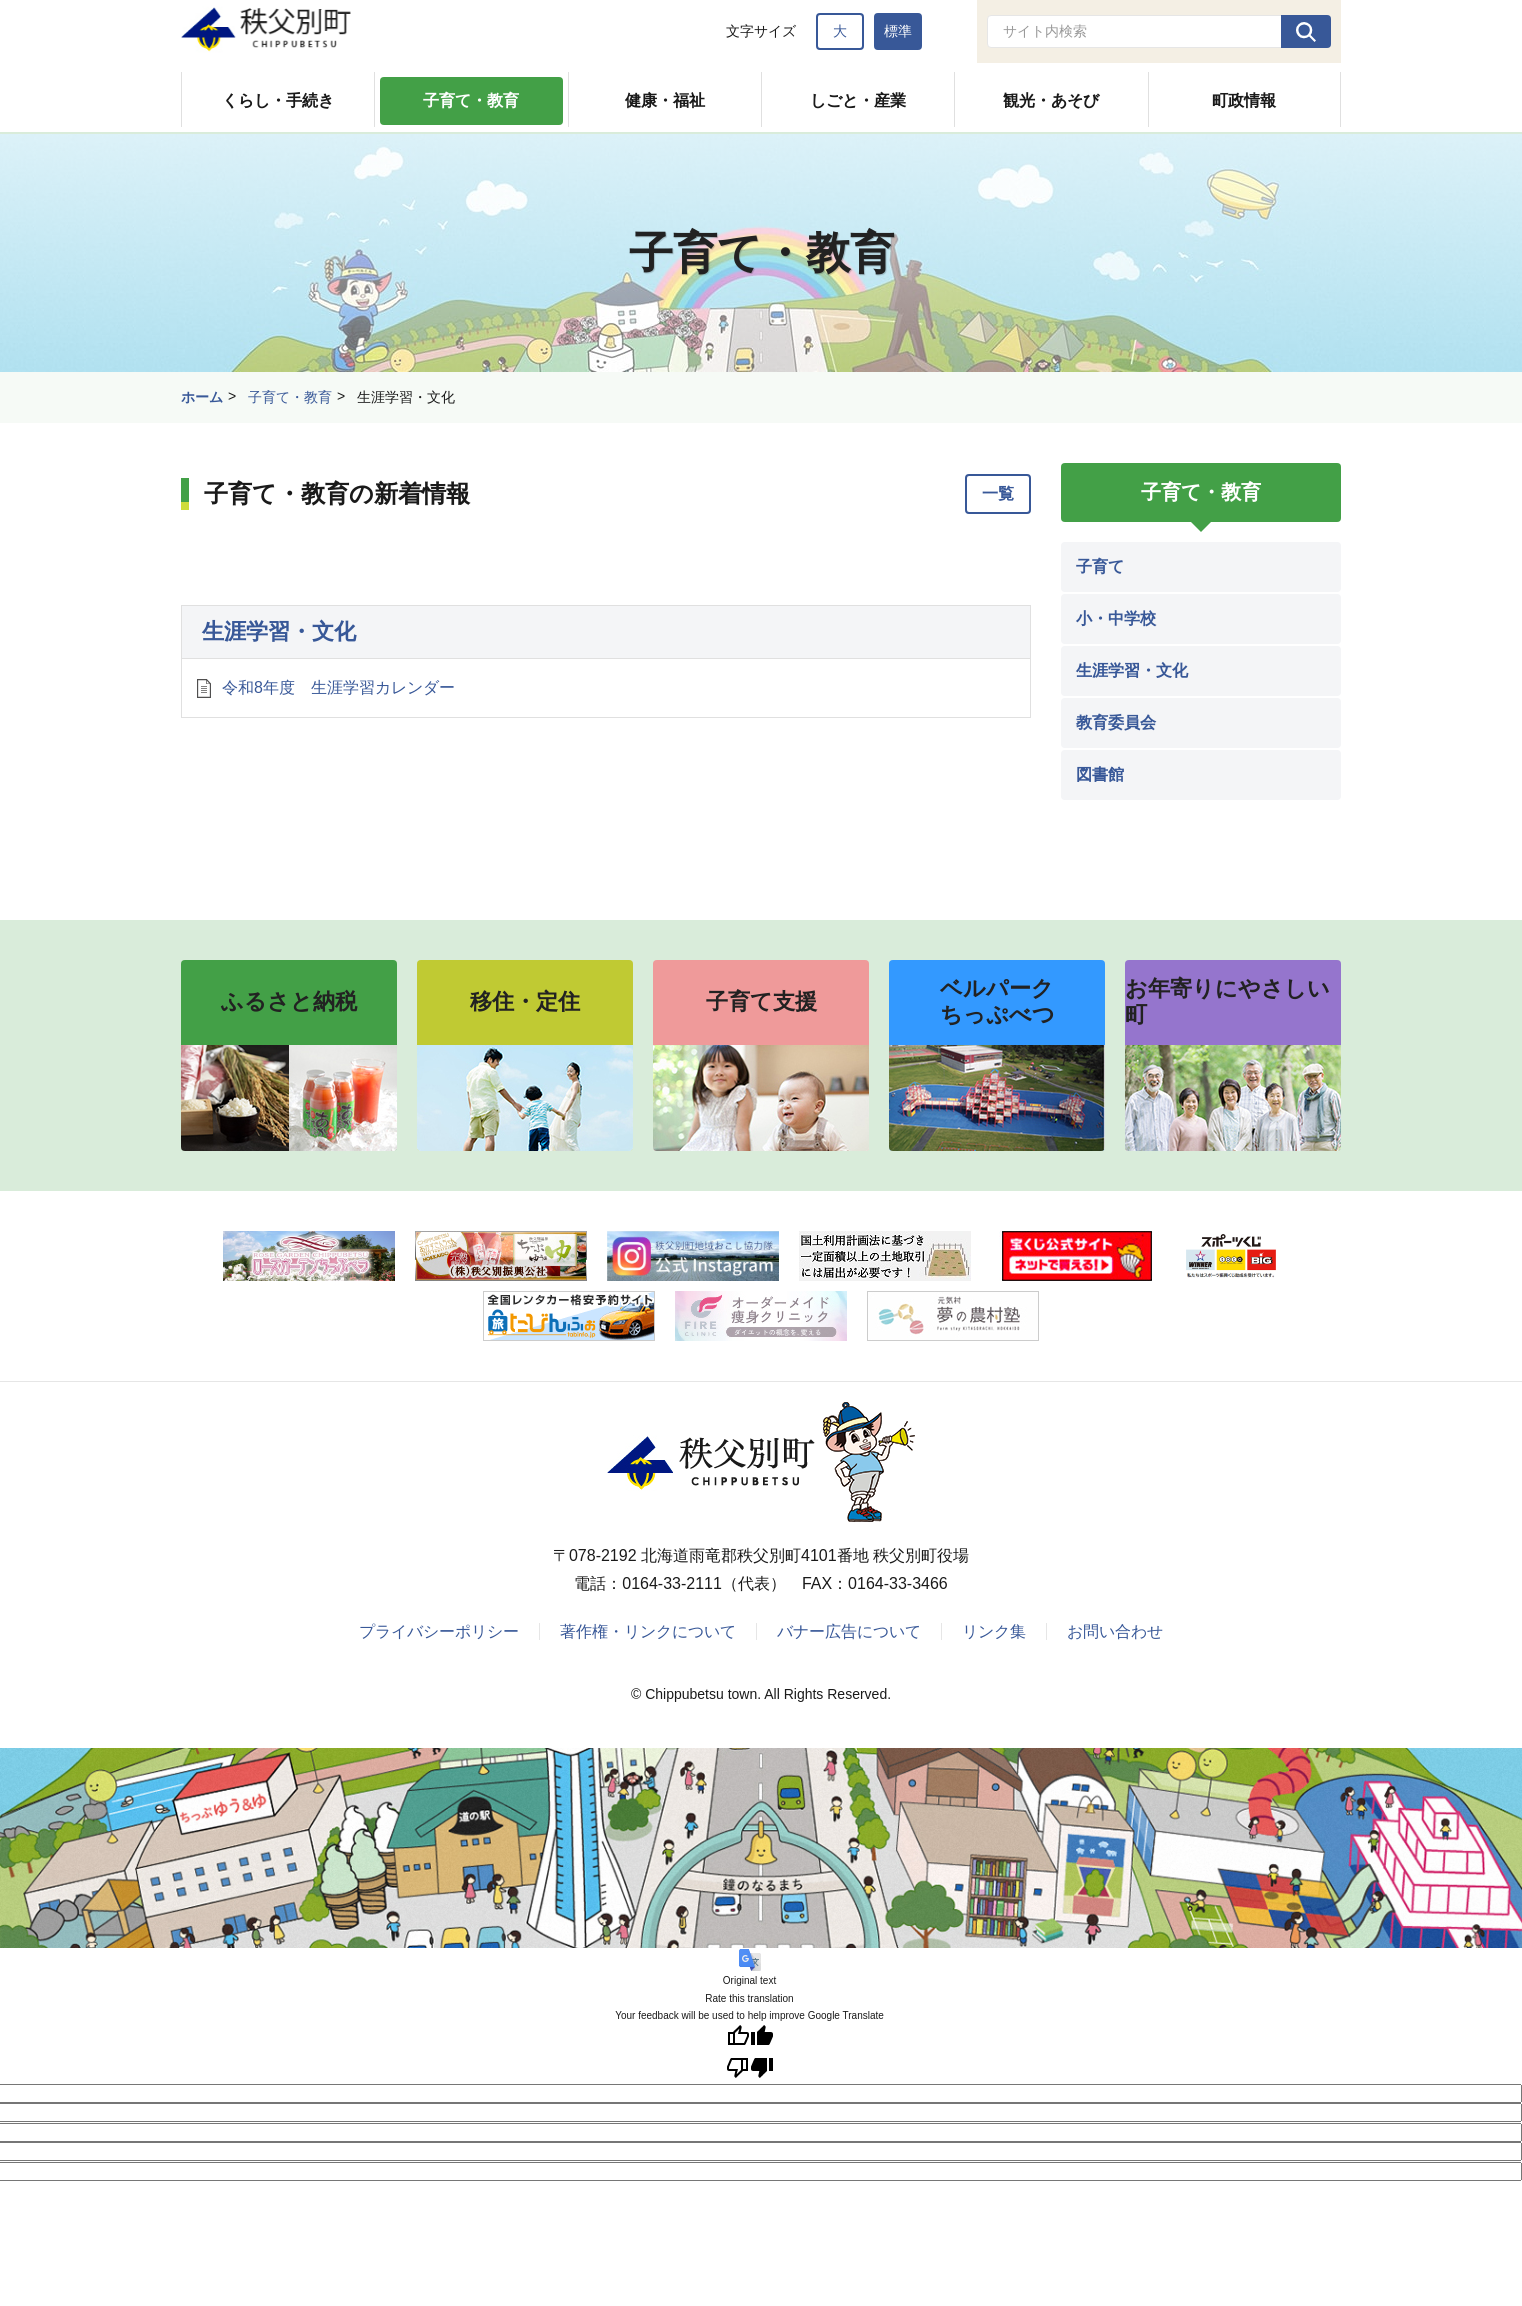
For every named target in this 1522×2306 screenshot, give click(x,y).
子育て (1100, 566)
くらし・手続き (278, 100)
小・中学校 (1116, 618)
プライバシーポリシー (439, 1631)
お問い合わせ (1115, 1631)
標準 (898, 31)
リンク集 (994, 1631)
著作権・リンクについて (648, 1631)
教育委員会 (1116, 722)
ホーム (202, 397)
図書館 (1100, 774)
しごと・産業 (858, 100)
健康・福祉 (665, 100)
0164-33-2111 (672, 1583)
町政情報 (1244, 100)
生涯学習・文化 (279, 631)
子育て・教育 (471, 100)
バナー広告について (849, 1631)
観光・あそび (1051, 100)
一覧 (998, 493)
